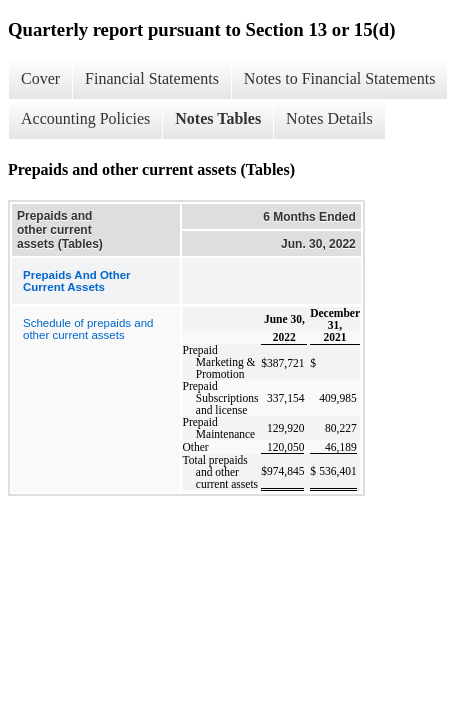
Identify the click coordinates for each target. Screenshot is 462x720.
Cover (40, 78)
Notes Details (329, 118)
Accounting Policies (85, 118)
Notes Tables (218, 118)
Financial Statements (152, 78)
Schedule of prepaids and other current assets (88, 329)
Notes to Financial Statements (340, 78)
